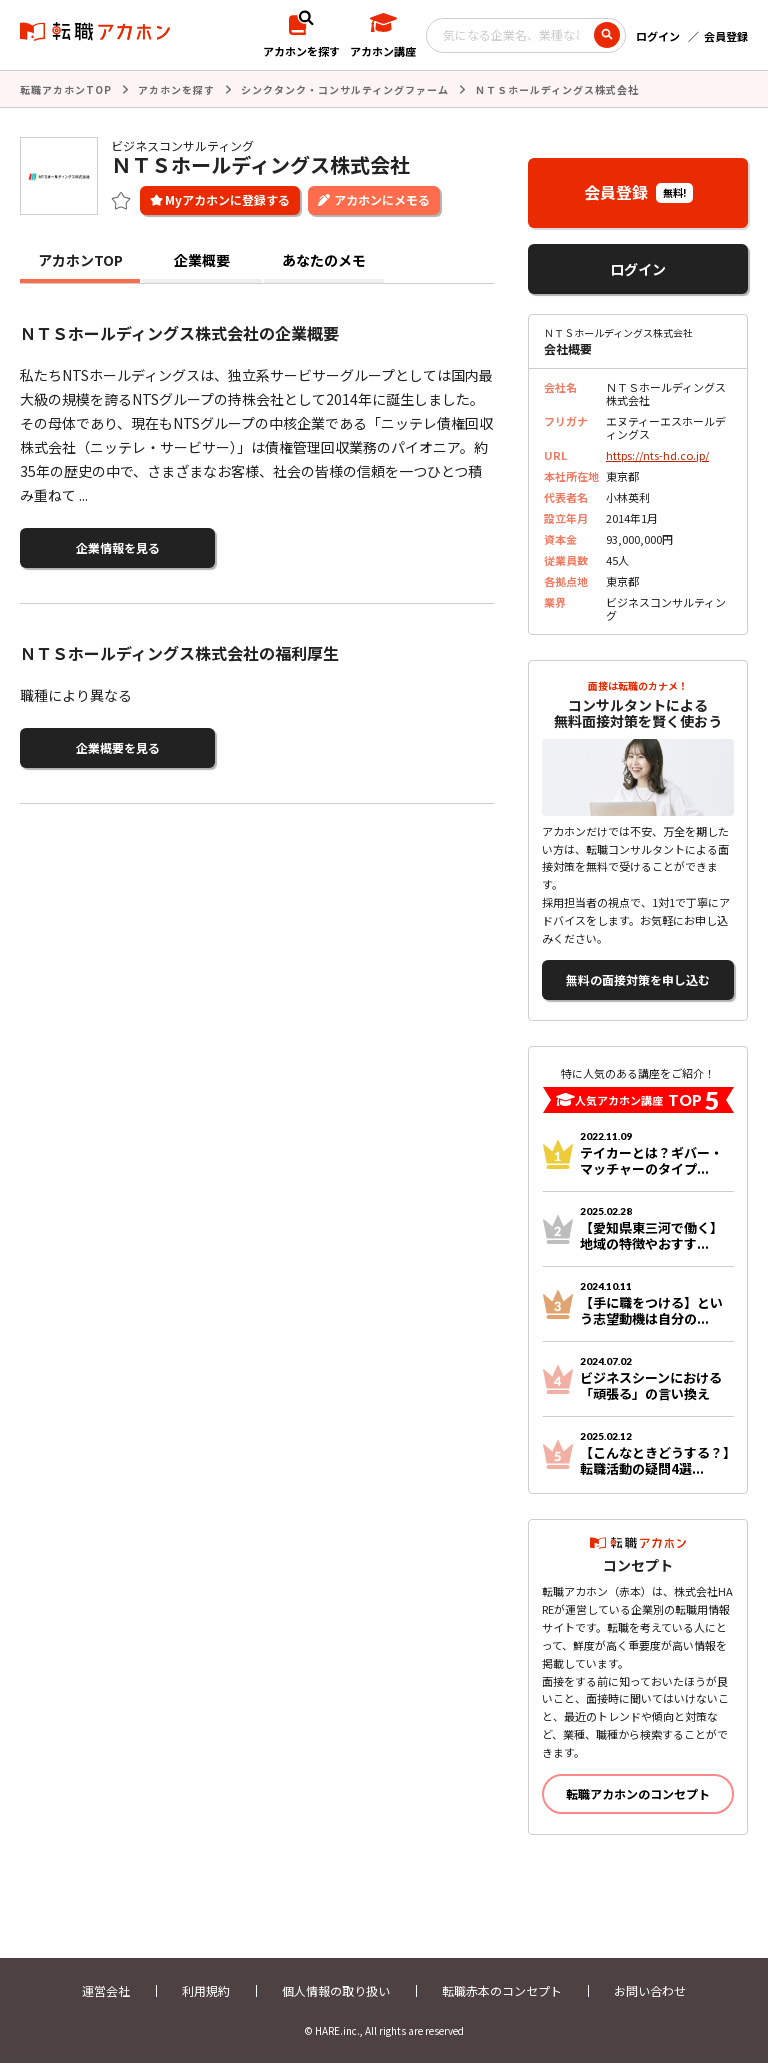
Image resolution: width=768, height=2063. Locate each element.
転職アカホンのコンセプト (638, 1793)
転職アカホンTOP (66, 89)
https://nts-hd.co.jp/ (657, 455)
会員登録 (726, 36)
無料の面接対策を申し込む (638, 979)
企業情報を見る (118, 547)
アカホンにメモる (382, 199)
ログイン (658, 36)
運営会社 (106, 1990)
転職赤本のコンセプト (502, 1990)
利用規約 (206, 1990)
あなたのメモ (324, 260)
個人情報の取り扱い (336, 1990)
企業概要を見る (118, 747)
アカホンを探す (176, 89)
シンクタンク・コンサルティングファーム (345, 89)
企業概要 (202, 260)
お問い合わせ (650, 1990)
